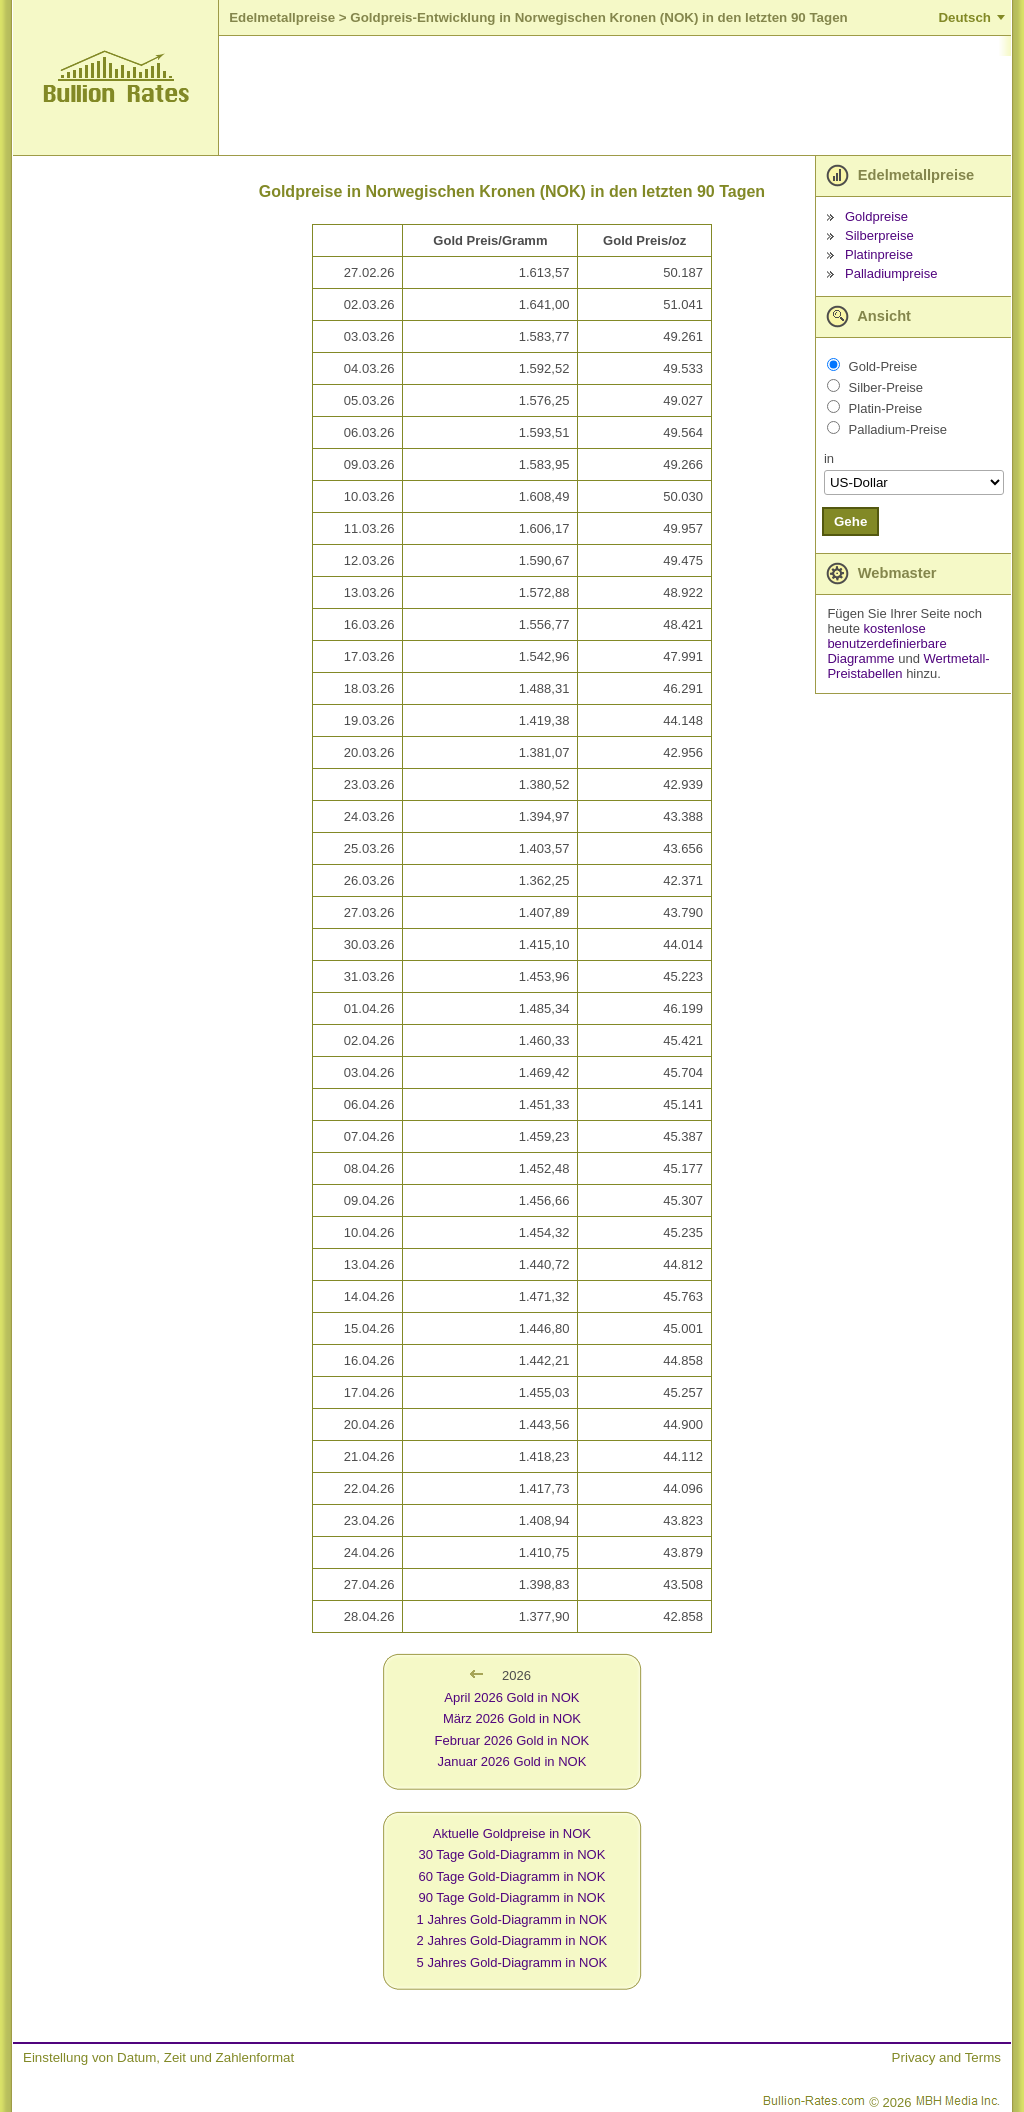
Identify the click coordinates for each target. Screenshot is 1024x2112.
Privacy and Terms (946, 2057)
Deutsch (964, 17)
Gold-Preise (883, 366)
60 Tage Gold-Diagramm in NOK (511, 1876)
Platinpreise (879, 254)
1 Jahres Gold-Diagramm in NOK (512, 1919)
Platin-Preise (886, 408)
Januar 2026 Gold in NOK (511, 1761)
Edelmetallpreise (282, 17)
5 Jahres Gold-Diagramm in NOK (512, 1962)
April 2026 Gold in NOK (511, 1697)
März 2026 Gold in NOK (512, 1718)
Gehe (850, 521)
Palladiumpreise (891, 273)
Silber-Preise (886, 387)
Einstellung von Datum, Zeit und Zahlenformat (158, 2057)
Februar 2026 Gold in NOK (512, 1740)
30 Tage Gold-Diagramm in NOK (511, 1854)
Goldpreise (876, 216)
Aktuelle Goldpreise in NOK (512, 1833)
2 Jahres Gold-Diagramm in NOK (512, 1940)
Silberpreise (879, 235)
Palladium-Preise (898, 429)
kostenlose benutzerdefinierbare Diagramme (886, 643)
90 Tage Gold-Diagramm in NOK (511, 1897)
